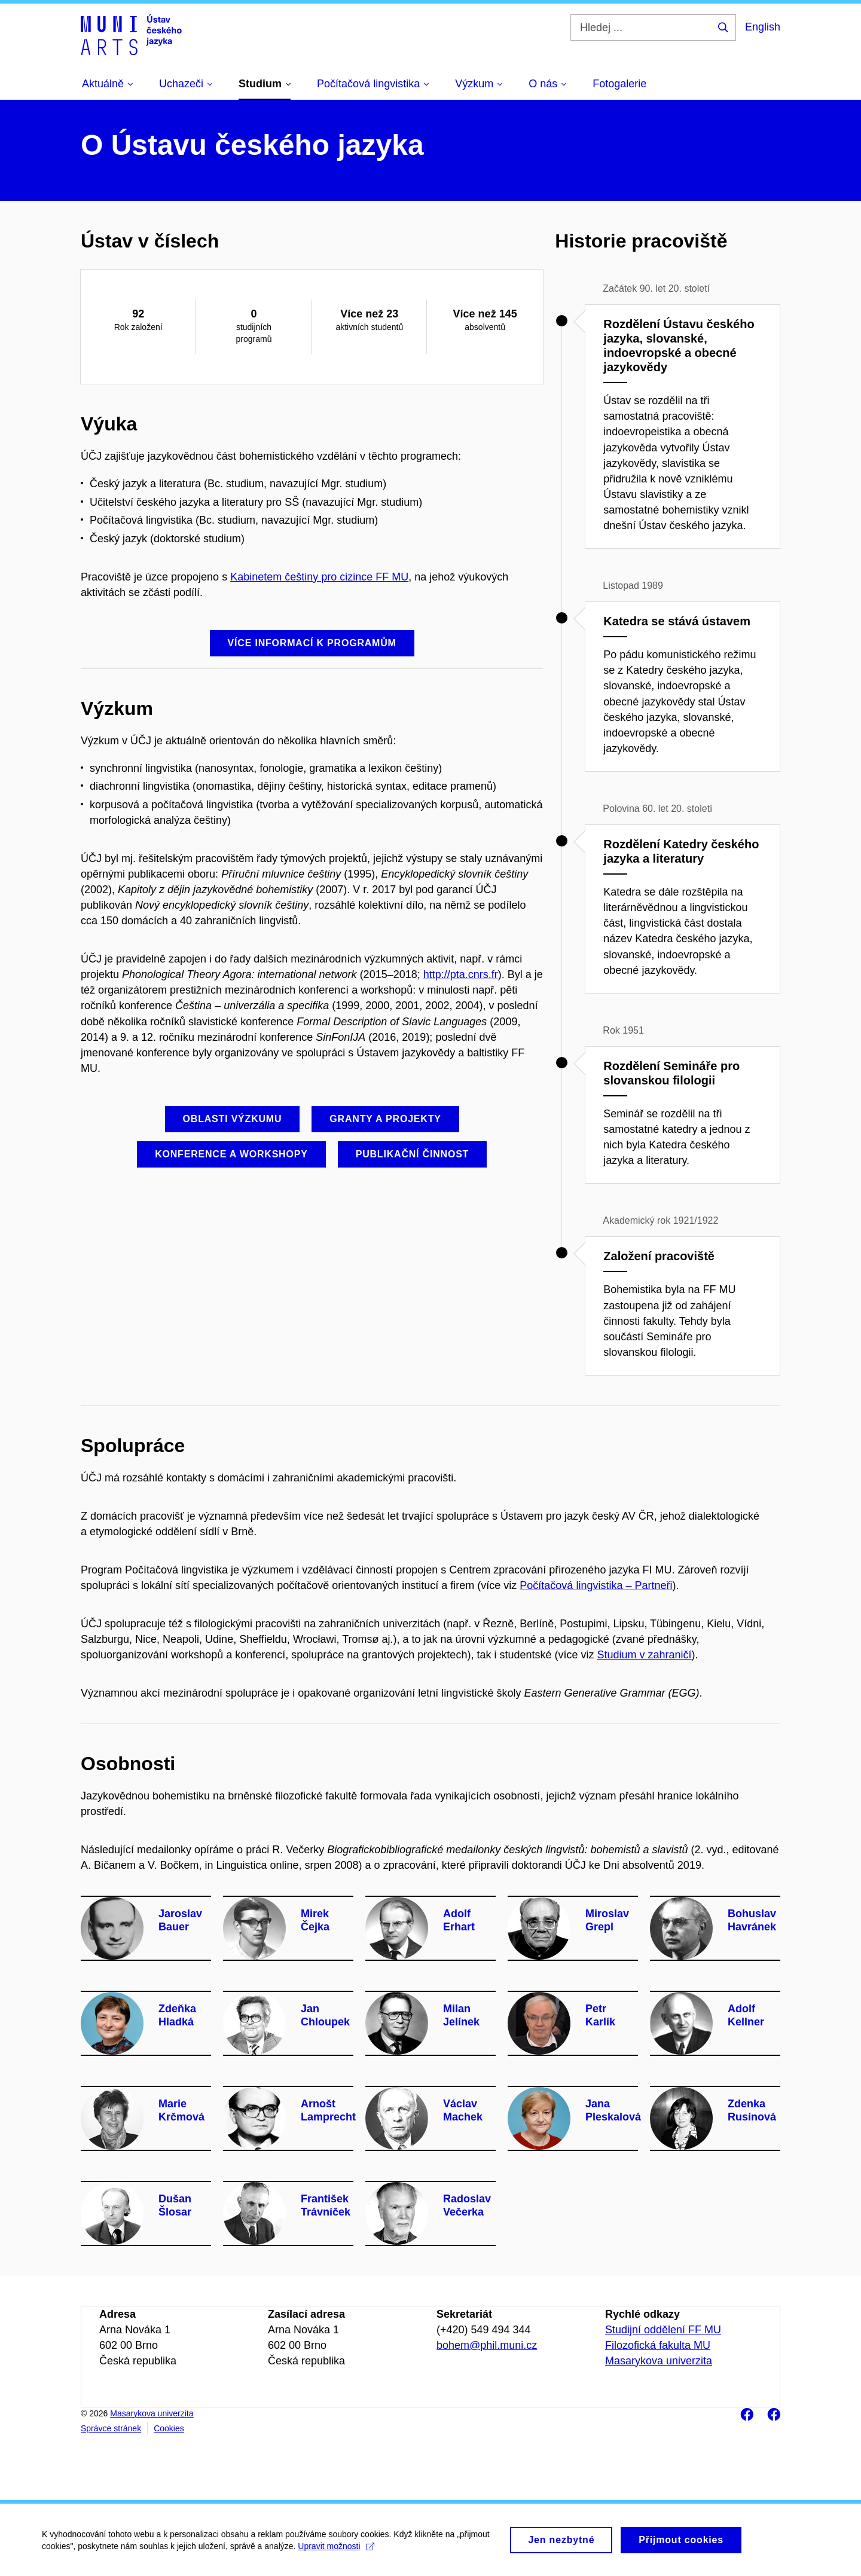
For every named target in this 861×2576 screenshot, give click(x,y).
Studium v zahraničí (644, 1655)
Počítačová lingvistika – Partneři (596, 1585)
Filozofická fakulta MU (657, 2345)
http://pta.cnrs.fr (460, 974)
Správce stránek (111, 2428)
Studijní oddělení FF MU (663, 2330)
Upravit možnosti (336, 2549)
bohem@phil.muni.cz (486, 2345)
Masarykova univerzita (658, 2361)
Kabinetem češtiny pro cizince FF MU (319, 577)
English (762, 27)
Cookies (169, 2428)
